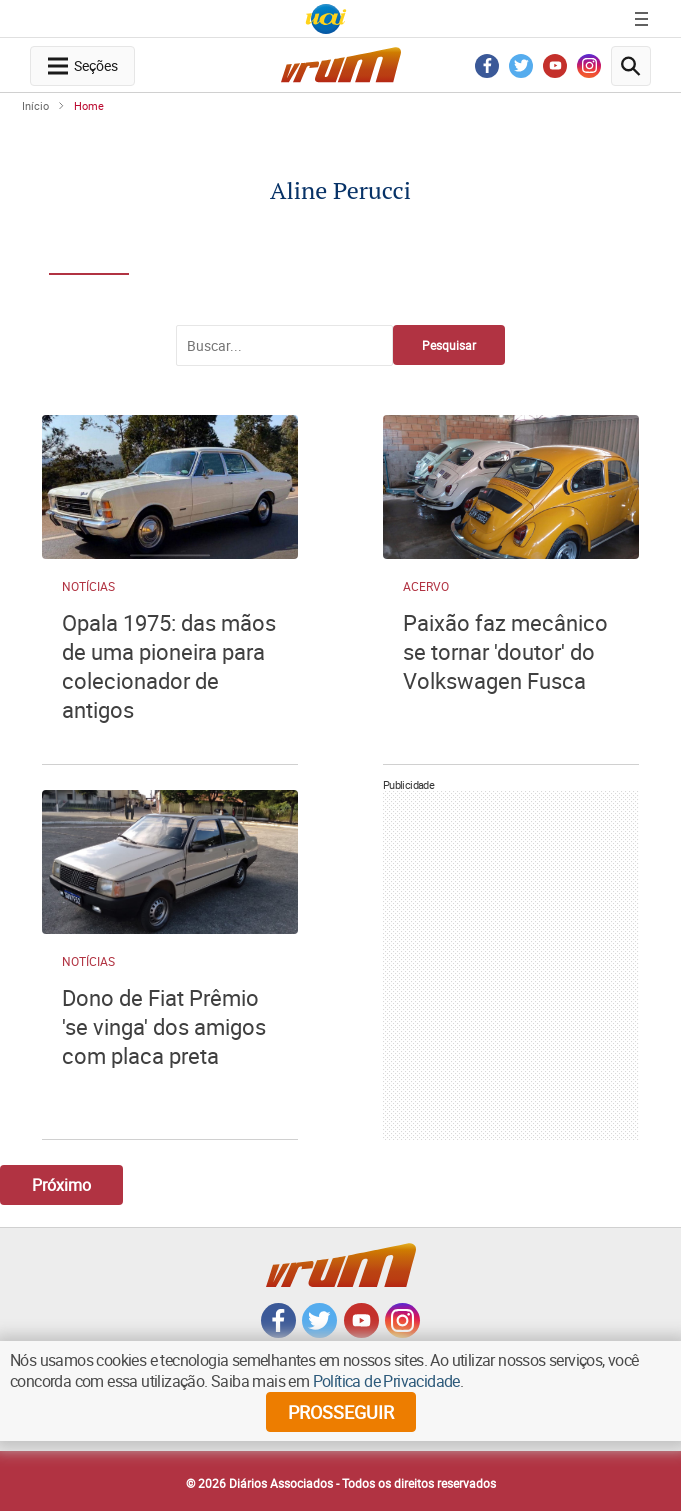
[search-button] (631, 66)
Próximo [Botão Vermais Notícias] (61, 1185)
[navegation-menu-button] (82, 66)
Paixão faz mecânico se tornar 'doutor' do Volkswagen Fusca (505, 651)
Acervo (426, 586)
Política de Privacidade (386, 1381)
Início (35, 105)
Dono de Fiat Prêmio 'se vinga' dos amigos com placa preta (164, 1026)
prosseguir (341, 1412)
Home (89, 105)
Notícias (88, 586)
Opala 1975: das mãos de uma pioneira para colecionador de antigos (169, 666)
